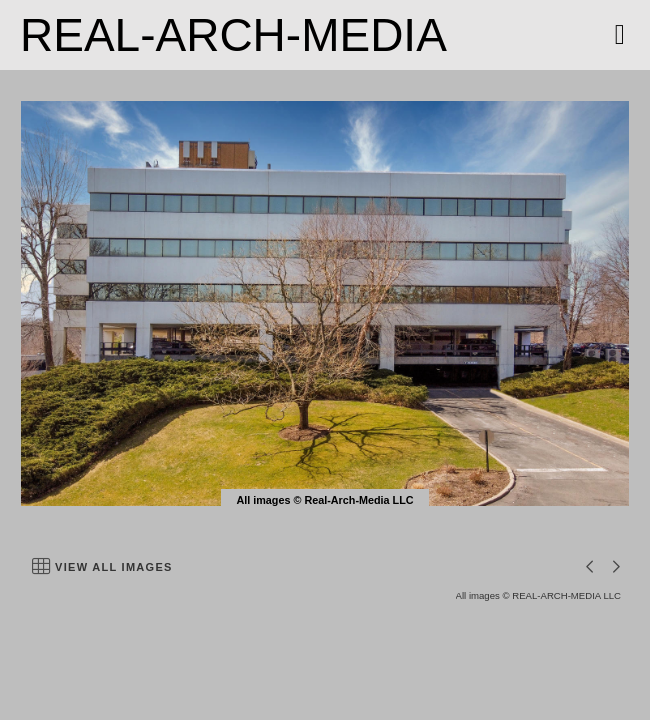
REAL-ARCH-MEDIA (233, 35)
